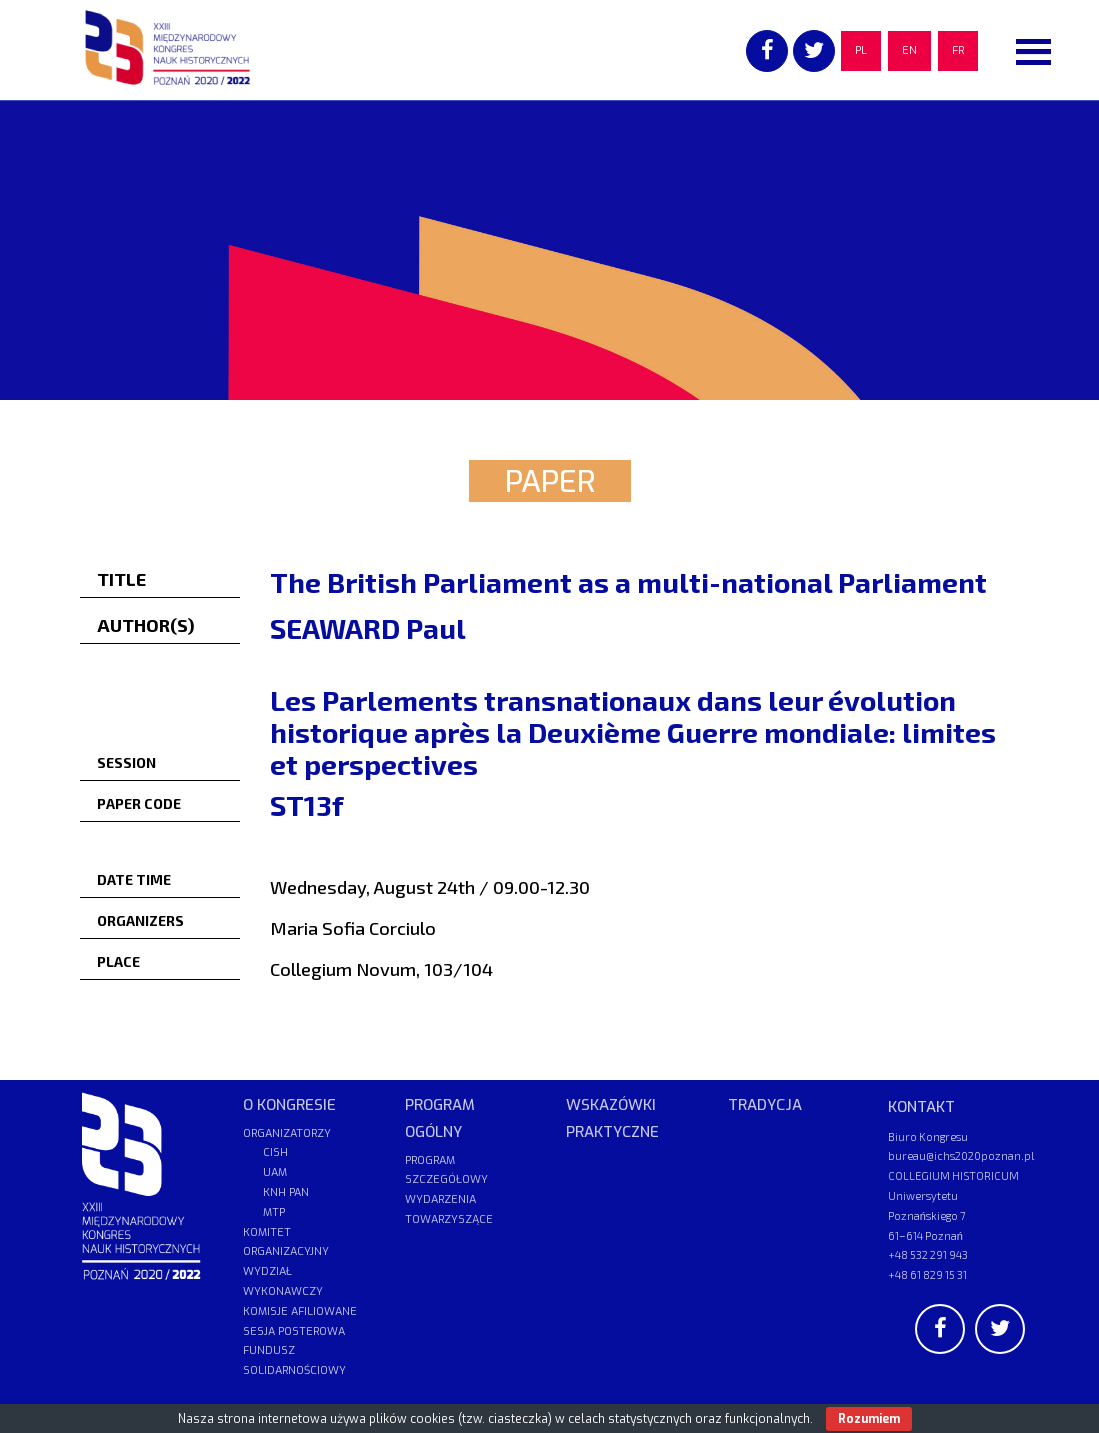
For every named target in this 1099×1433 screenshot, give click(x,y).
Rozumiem (869, 1419)
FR (958, 50)
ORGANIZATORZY (287, 1133)
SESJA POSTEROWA (294, 1331)
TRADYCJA (765, 1105)
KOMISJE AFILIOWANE (300, 1311)
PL (861, 50)
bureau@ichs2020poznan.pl (961, 1155)
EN (909, 50)
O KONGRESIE (289, 1105)
